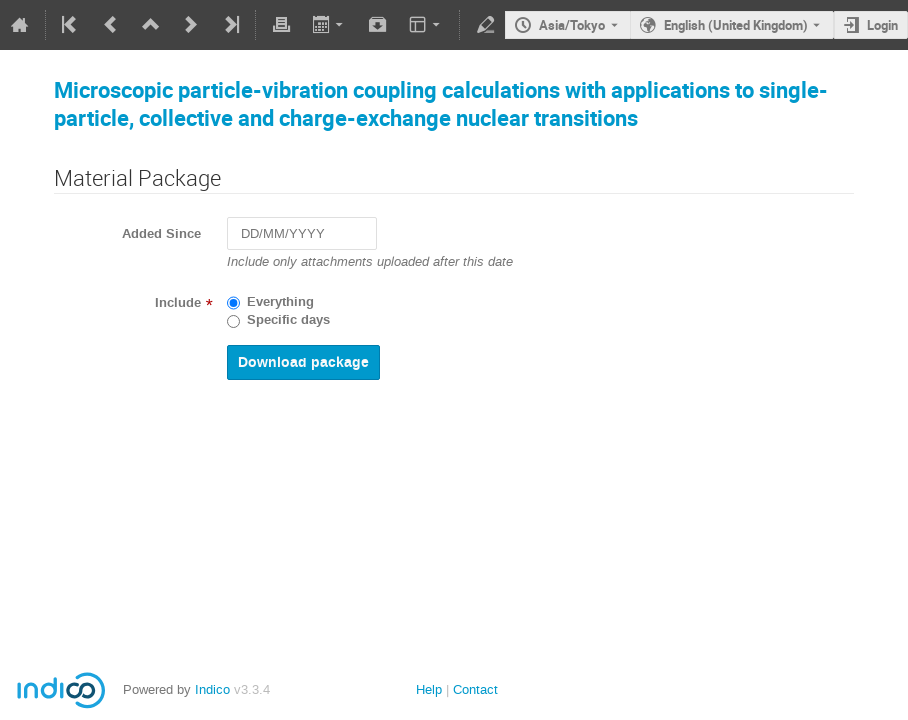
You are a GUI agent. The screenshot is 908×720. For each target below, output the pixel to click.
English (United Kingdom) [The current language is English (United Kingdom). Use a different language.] (736, 25)
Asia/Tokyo (572, 25)
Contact (475, 689)
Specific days (288, 320)
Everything (280, 302)
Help (429, 689)
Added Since (161, 234)
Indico (212, 689)
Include (178, 303)
